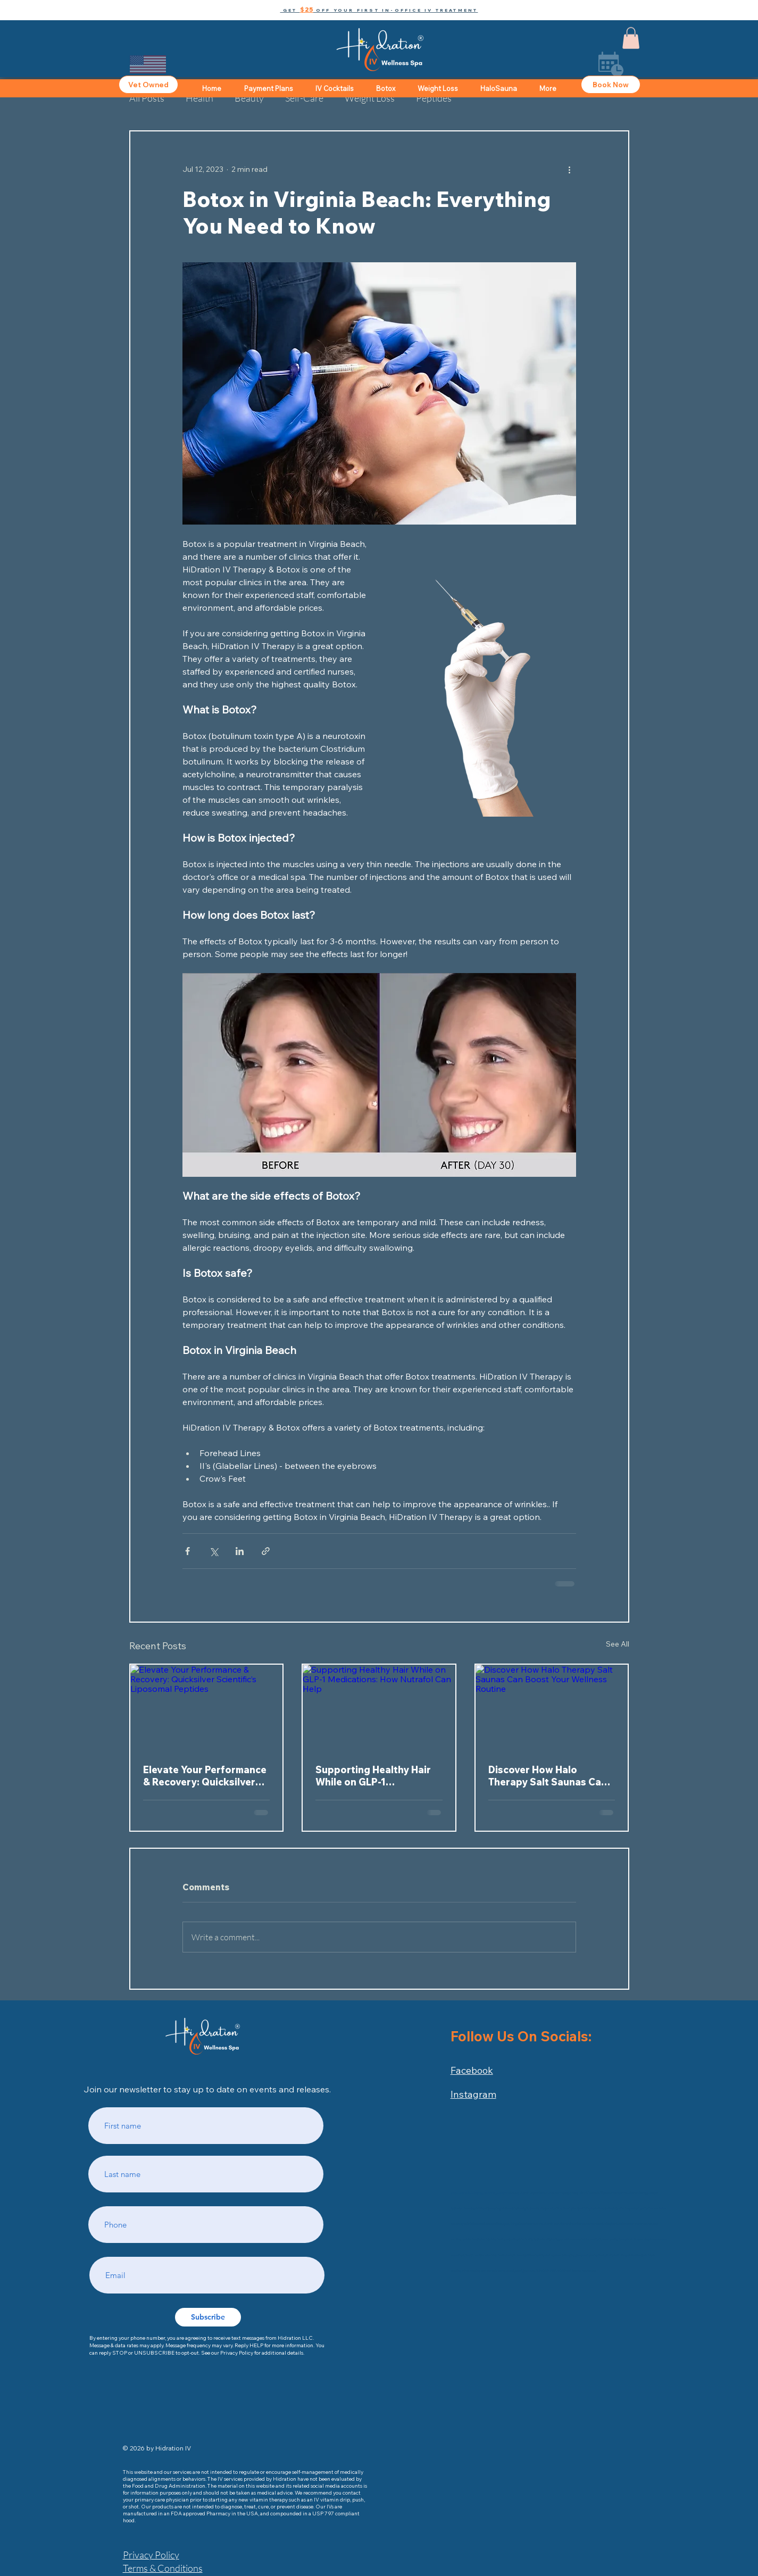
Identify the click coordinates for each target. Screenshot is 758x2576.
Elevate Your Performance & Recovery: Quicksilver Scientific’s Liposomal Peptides (204, 1776)
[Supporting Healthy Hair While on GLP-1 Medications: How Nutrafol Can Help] (379, 1707)
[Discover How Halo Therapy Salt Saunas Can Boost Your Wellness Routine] (552, 1707)
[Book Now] (610, 85)
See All (617, 1644)
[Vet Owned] (148, 85)
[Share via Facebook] (187, 1551)
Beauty (249, 98)
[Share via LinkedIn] (240, 1551)
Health (199, 98)
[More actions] (569, 169)
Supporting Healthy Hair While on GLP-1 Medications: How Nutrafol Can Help (373, 1776)
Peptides (434, 98)
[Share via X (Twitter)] (214, 1551)
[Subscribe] (208, 2317)
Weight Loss (370, 98)
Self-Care (304, 98)
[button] (379, 10)
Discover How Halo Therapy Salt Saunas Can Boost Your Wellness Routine (547, 1776)
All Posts (146, 98)
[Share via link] (266, 1551)
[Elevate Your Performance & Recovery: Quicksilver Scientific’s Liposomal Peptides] (206, 1707)
